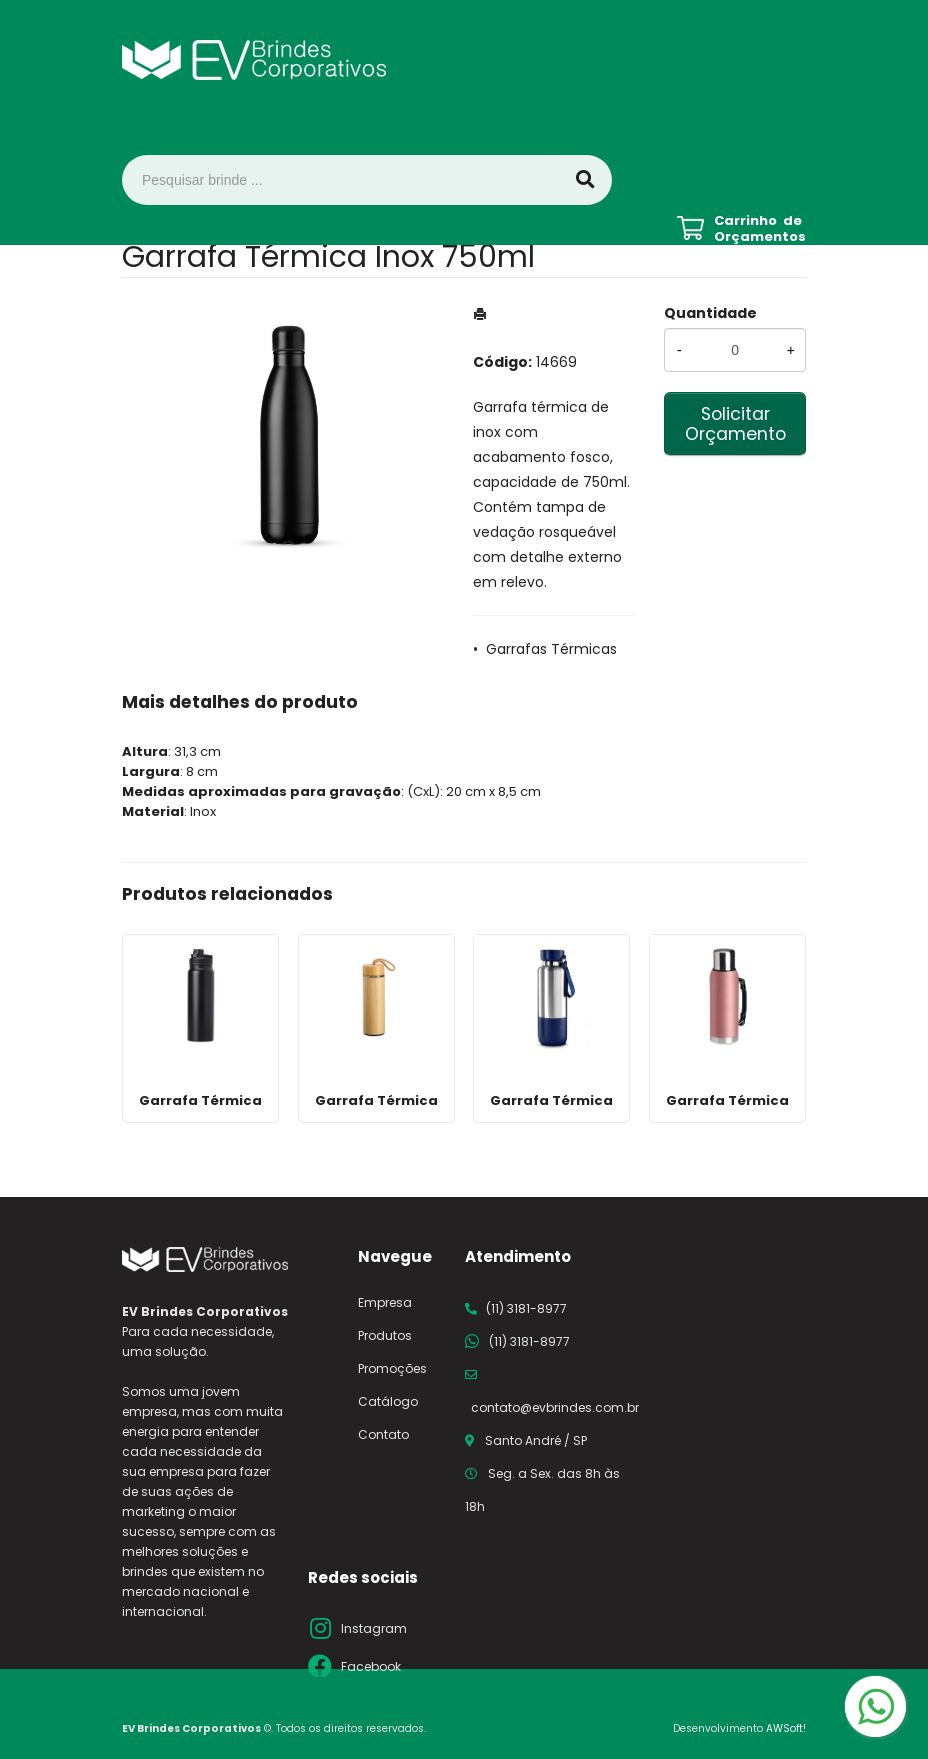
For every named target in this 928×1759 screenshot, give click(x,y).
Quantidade (710, 313)
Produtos (385, 1335)
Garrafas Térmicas (551, 649)
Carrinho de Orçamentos (760, 229)
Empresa (385, 1302)
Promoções (392, 1368)
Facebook (371, 1666)
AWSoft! (786, 1728)
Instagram (374, 1628)
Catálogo (388, 1401)
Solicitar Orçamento (735, 424)
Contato (383, 1434)
